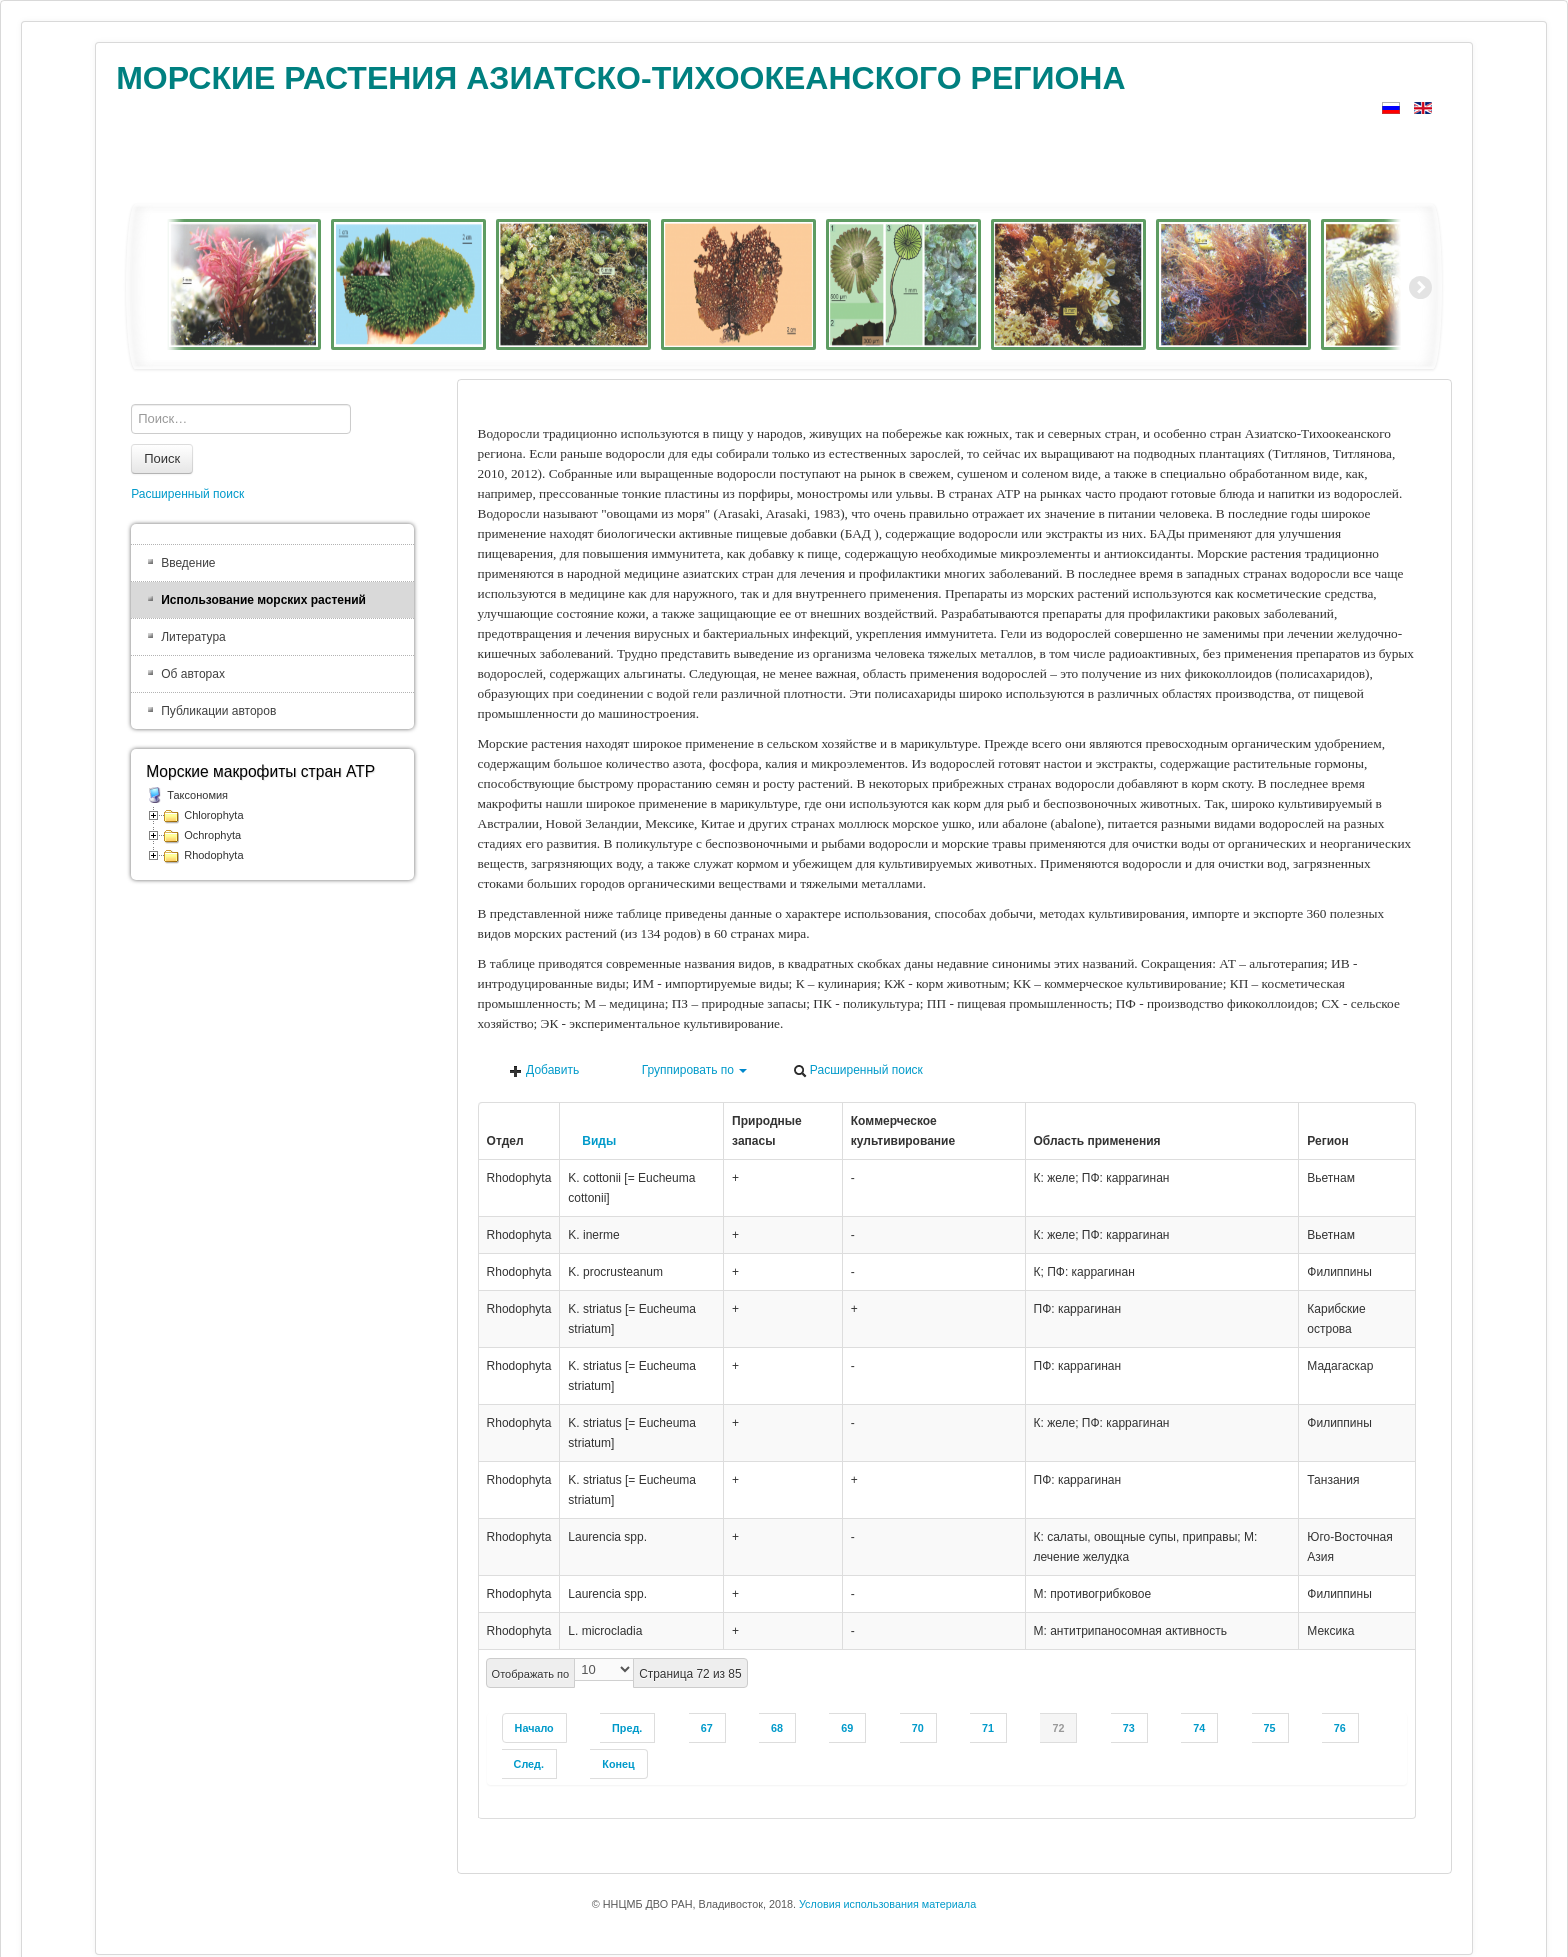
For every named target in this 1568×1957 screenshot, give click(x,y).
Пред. (627, 1728)
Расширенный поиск (858, 1070)
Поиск (162, 458)
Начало (534, 1728)
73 (1129, 1728)
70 (918, 1728)
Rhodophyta (213, 855)
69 (847, 1728)
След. (529, 1764)
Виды (592, 1141)
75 (1270, 1728)
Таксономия (197, 795)
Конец (618, 1764)
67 (707, 1728)
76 (1340, 1728)
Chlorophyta (213, 815)
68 (777, 1728)
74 (1199, 1728)
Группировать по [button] (685, 1070)
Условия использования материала (887, 1904)
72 (1058, 1728)
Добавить (544, 1070)
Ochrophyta (212, 835)
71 (988, 1728)
